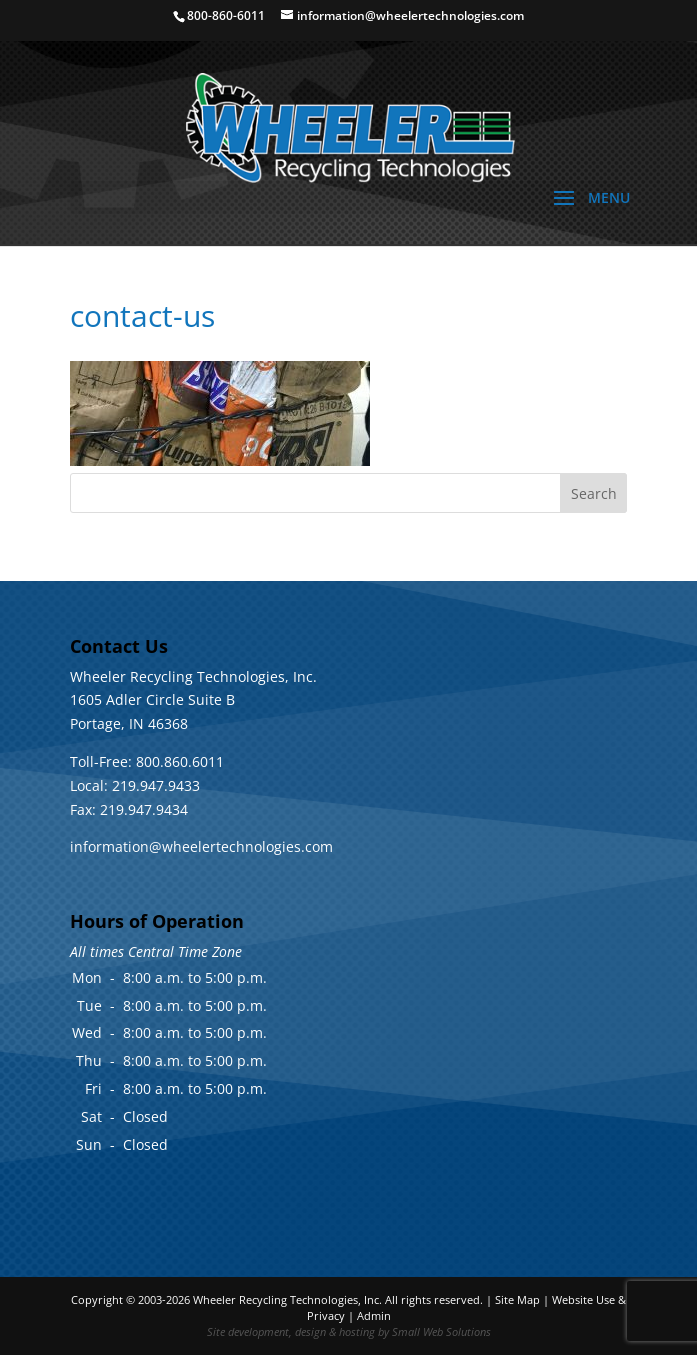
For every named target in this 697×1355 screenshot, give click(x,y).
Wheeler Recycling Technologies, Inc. (287, 1299)
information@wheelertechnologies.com (201, 846)
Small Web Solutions (441, 1331)
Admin (374, 1315)
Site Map (517, 1299)
